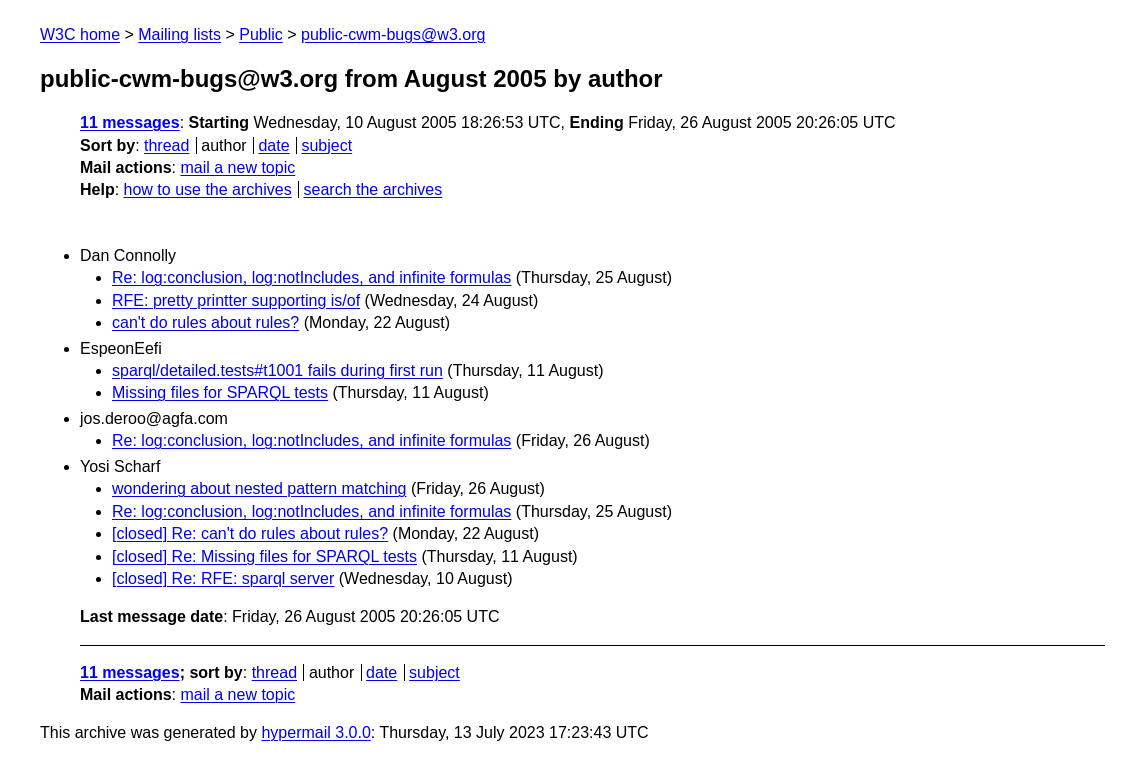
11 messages (130, 122)
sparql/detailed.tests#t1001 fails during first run (277, 370)
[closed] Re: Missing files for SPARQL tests (264, 556)
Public (261, 34)
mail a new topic (237, 167)
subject (326, 145)
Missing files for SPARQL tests (220, 392)
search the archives (373, 189)
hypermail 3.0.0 (315, 732)
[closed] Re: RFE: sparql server (223, 578)
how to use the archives (208, 189)
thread (166, 145)
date (273, 145)
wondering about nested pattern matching (259, 488)
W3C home (80, 34)
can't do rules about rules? (205, 322)
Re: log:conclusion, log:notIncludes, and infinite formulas (311, 277)
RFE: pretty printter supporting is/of (236, 300)
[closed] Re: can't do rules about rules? (250, 533)
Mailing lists (179, 34)
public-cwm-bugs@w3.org (393, 34)
